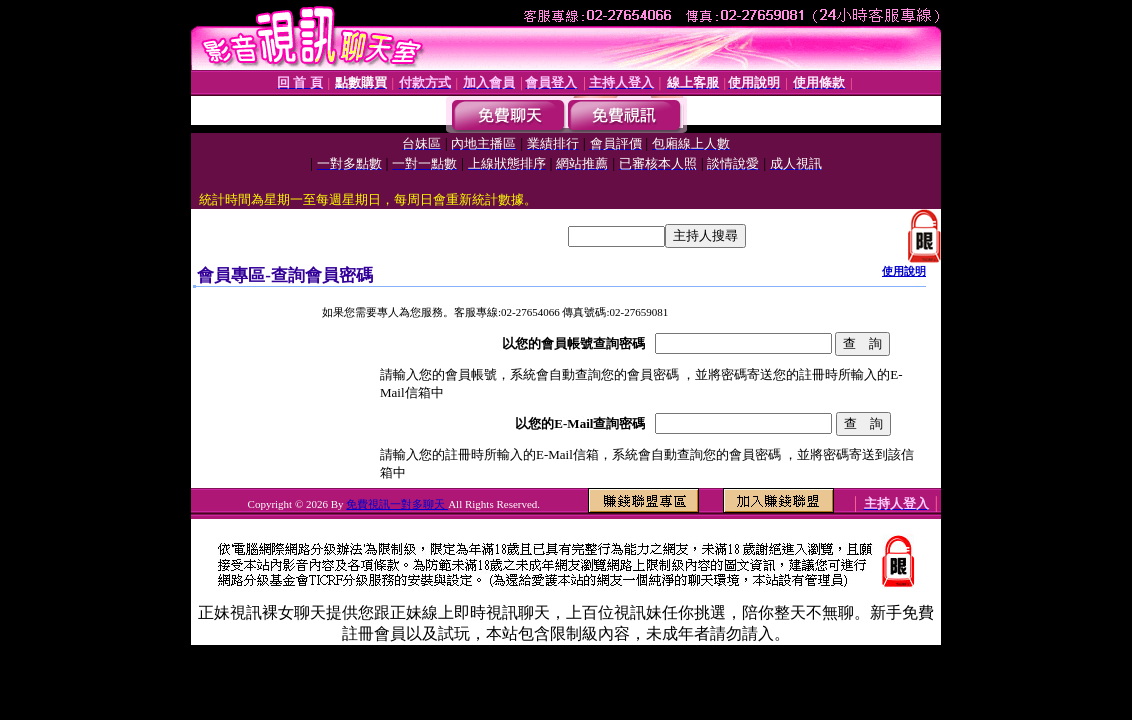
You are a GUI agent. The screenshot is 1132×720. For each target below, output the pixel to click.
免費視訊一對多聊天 (397, 504)
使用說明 (904, 271)
